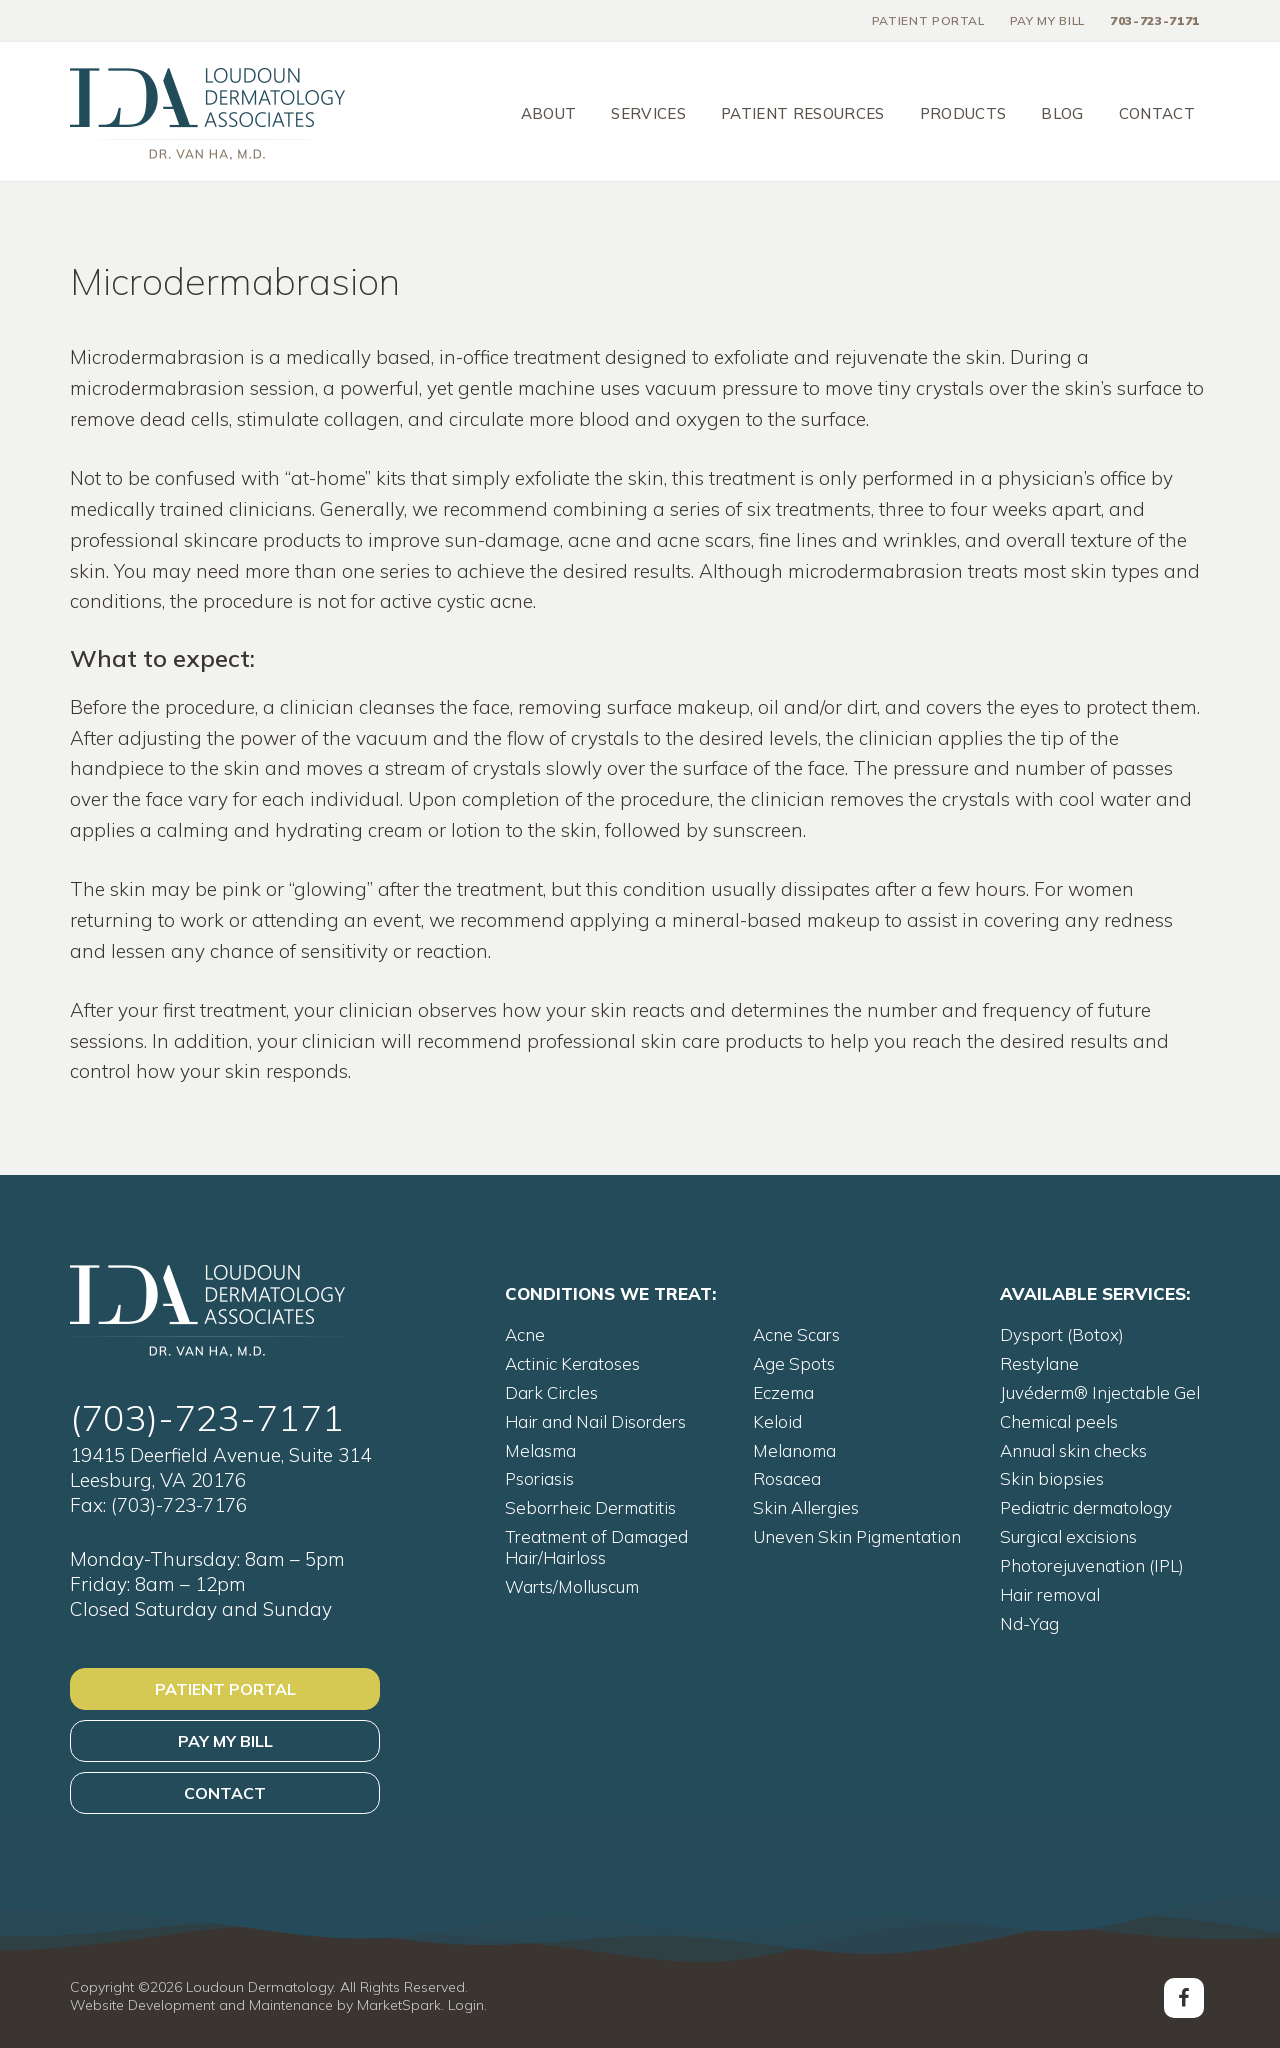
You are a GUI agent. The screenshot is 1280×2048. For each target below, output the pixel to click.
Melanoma (794, 1450)
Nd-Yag (1029, 1623)
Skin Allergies (806, 1507)
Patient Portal (225, 1689)
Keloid (777, 1421)
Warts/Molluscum (572, 1586)
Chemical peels (1059, 1421)
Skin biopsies (1052, 1478)
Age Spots (794, 1363)
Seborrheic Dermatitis (590, 1507)
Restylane (1039, 1363)
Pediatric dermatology (1086, 1507)
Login (466, 2005)
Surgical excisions (1068, 1536)
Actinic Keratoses (572, 1363)
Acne (525, 1334)
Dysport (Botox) (1062, 1334)
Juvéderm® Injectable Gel (1100, 1392)
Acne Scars (796, 1334)
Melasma (540, 1450)
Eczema (783, 1392)
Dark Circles (551, 1392)
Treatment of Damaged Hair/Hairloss (596, 1547)
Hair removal (1050, 1594)
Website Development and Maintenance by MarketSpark (255, 2005)
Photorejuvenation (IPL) (1092, 1565)
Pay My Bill (225, 1741)
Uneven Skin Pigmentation (857, 1536)
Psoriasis (539, 1478)
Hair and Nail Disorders (595, 1421)
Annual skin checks (1073, 1450)
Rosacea (787, 1478)
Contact (225, 1793)
